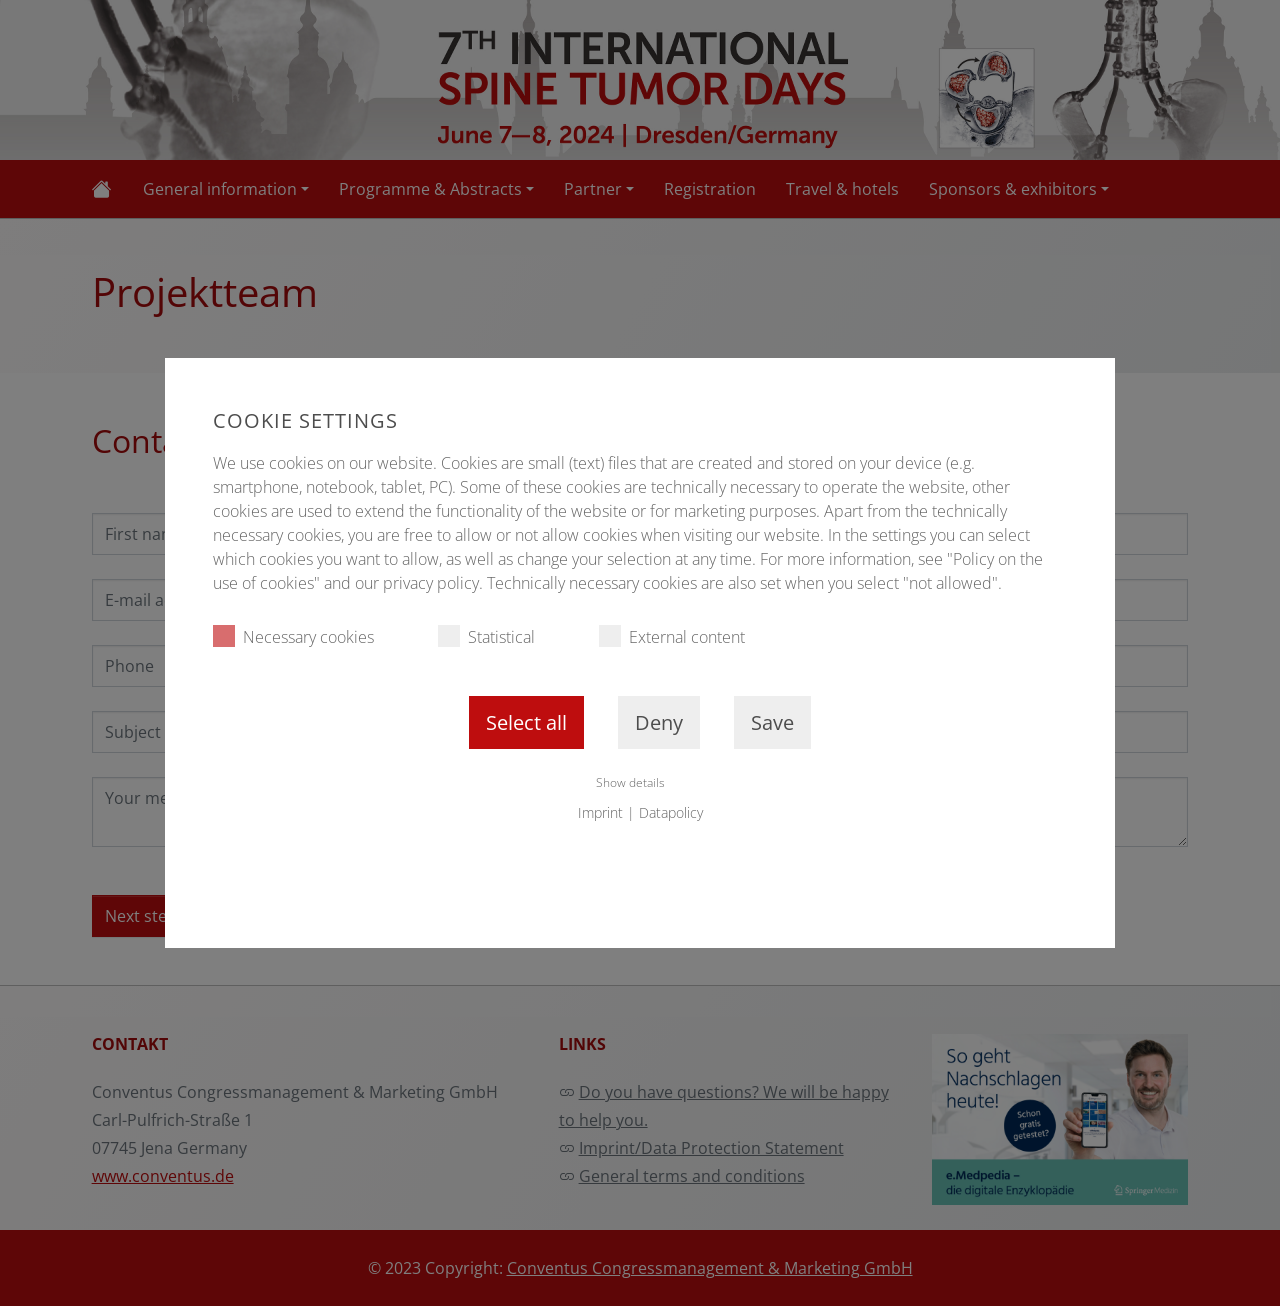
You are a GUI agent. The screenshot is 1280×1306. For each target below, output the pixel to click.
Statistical (486, 636)
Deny (659, 722)
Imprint (600, 812)
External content (672, 636)
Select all (526, 722)
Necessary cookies (293, 636)
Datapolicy (671, 812)
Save (772, 722)
